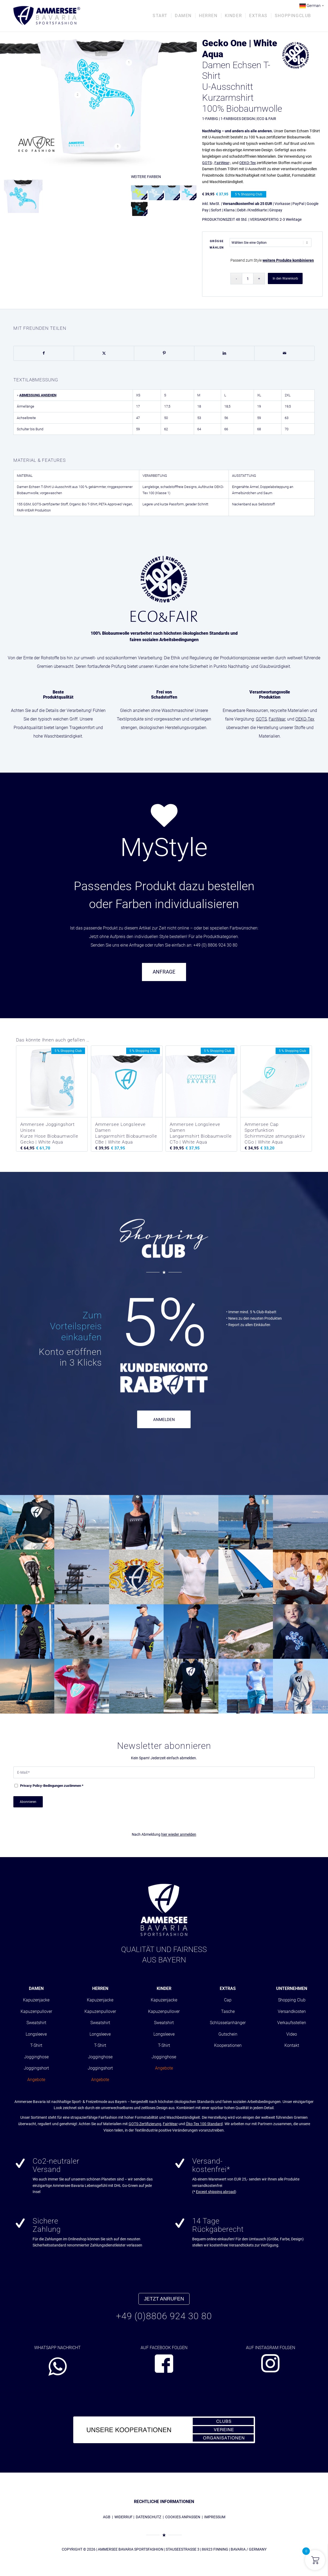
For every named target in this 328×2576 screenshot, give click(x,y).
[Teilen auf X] (104, 353)
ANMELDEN (164, 1419)
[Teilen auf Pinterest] (164, 353)
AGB (106, 2517)
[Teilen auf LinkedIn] (224, 353)
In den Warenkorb (285, 278)
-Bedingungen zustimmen (51, 1786)
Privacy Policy (31, 1786)
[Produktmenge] (247, 278)
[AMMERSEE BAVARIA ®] (46, 16)
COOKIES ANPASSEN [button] (182, 2517)
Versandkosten (292, 2011)
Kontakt (291, 2045)
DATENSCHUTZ (148, 2517)
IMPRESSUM (214, 2517)
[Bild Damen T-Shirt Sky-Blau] (25, 196)
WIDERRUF (123, 2517)
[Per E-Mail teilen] (284, 353)
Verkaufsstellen (291, 2022)
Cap (227, 1999)
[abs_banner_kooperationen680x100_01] (164, 2429)
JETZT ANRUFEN (164, 2299)
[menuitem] (160, 16)
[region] (164, 781)
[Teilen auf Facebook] (44, 353)
